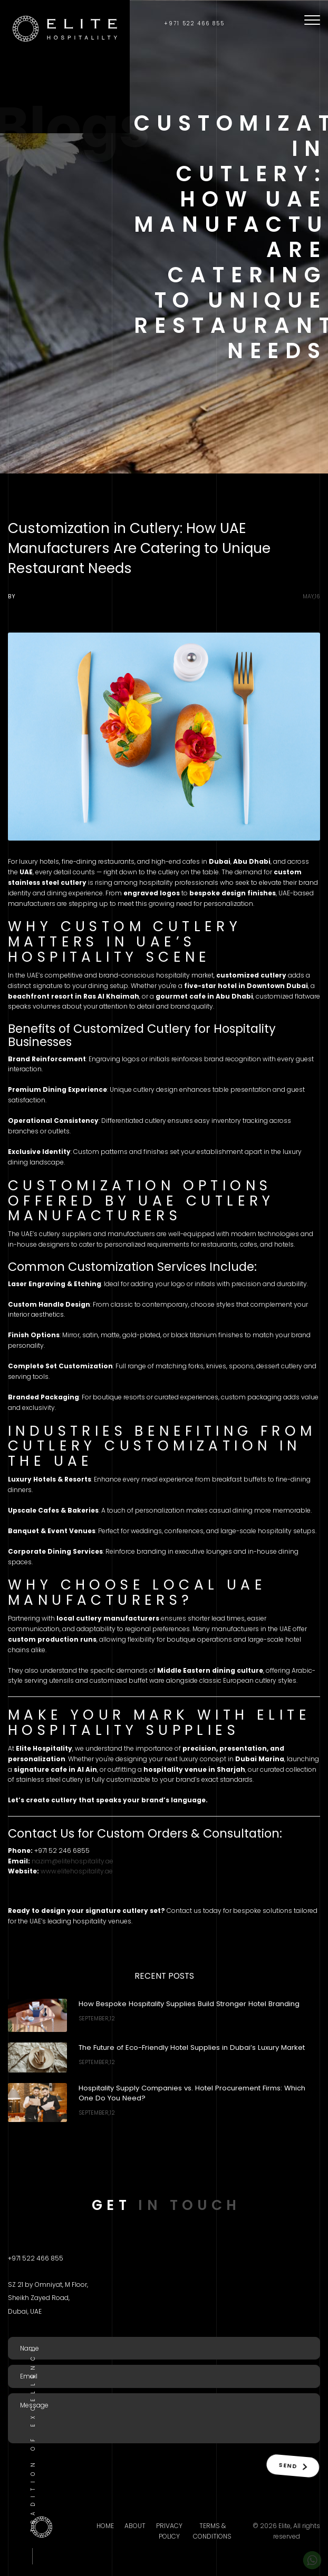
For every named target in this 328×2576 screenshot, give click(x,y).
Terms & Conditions (212, 2531)
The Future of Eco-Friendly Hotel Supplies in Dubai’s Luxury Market (192, 2047)
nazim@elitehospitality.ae (72, 1861)
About (135, 2525)
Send (291, 2465)
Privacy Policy (169, 2531)
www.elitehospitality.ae (77, 1871)
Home (105, 2525)
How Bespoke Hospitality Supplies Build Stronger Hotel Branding (189, 2004)
